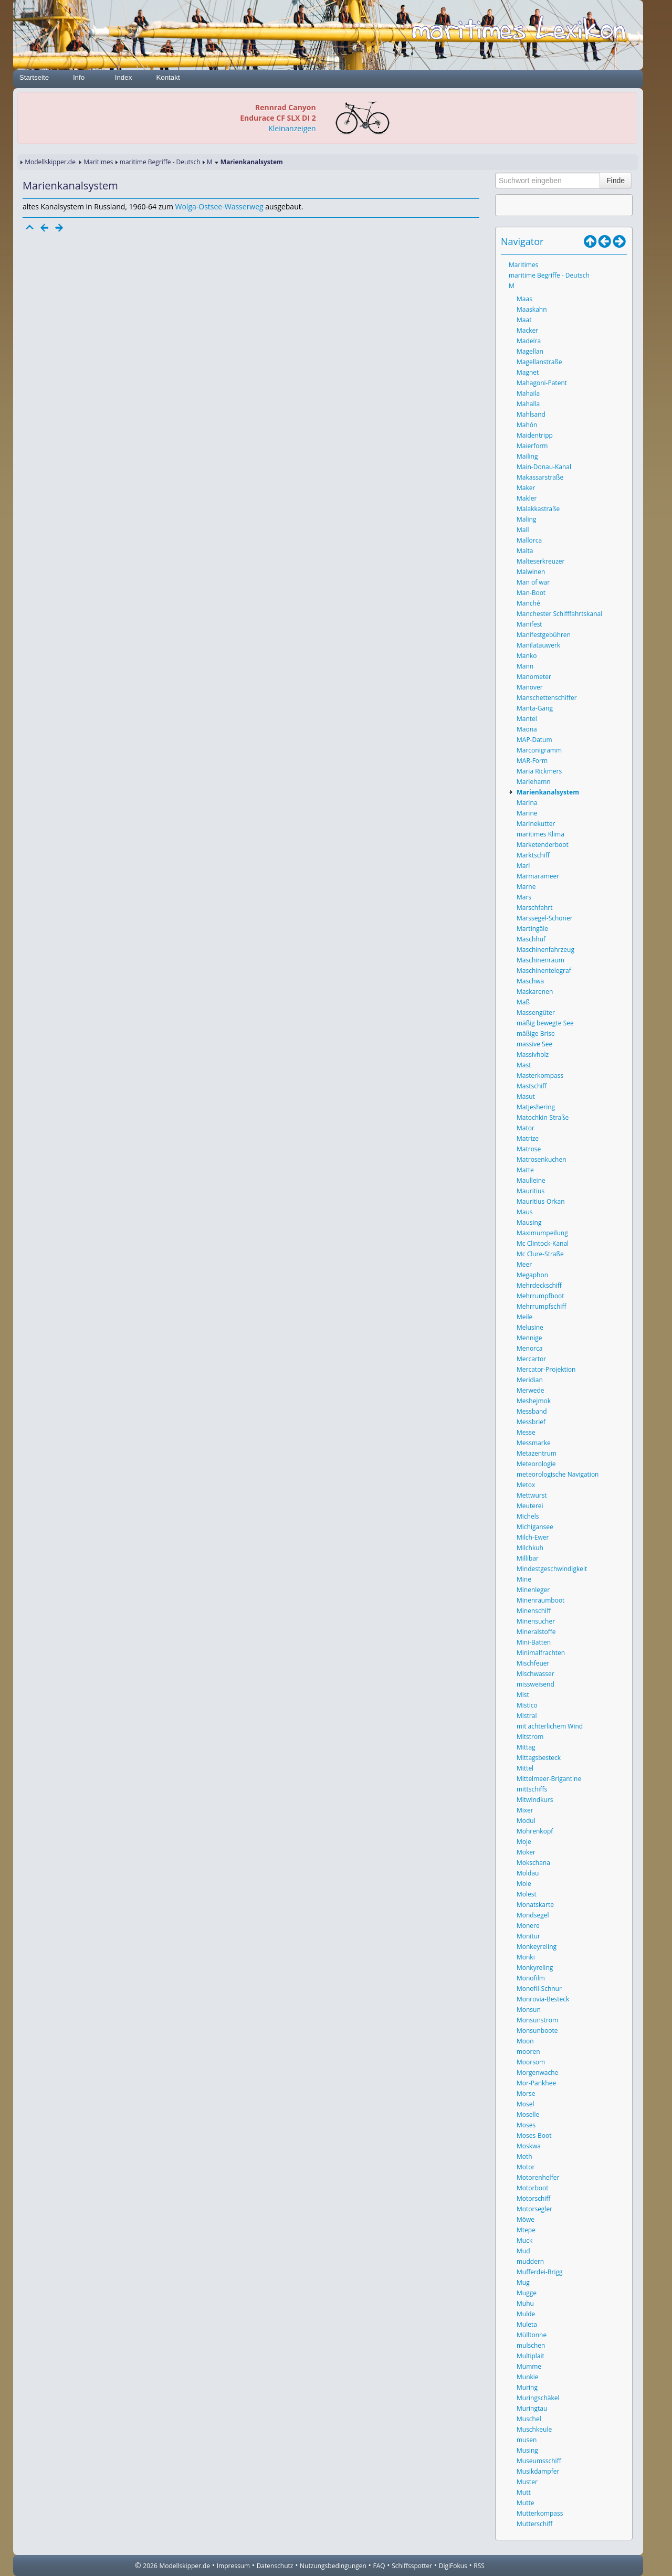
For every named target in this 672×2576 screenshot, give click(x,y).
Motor (525, 2166)
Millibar (528, 1558)
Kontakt (168, 77)
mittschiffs (532, 1789)
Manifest (529, 624)
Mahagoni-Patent (542, 382)
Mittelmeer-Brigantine (549, 1778)
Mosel (525, 2104)
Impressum (233, 2565)
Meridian (530, 1379)
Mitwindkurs (535, 1799)
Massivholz (533, 1054)
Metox (526, 1484)
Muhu (525, 2303)
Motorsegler (534, 2208)
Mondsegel (533, 1915)
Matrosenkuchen (541, 1159)
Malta (525, 550)
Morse (526, 2093)
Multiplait (530, 2355)
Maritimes (98, 161)
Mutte (525, 2502)
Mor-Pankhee (536, 2083)
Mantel (527, 718)
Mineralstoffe (536, 1631)
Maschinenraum (540, 960)
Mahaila (528, 393)
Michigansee (535, 1526)
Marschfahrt (534, 907)
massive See (534, 1044)
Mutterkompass (540, 2513)
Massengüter (536, 1012)
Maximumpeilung (542, 1232)
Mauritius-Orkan (541, 1201)
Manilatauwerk (538, 645)
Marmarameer (538, 876)
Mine (524, 1579)
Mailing (527, 456)
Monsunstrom (537, 2020)
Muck (524, 2240)
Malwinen (531, 571)
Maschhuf (531, 939)
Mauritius (530, 1190)
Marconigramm (539, 750)
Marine (527, 813)
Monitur (528, 1936)
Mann (525, 666)
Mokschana (533, 1862)
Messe (526, 1432)
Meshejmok (534, 1400)
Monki (526, 1957)
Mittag (526, 1747)
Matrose (529, 1148)
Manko (527, 655)
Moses (526, 2125)
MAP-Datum (534, 739)
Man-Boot (531, 592)
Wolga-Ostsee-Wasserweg (219, 206)
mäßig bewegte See (545, 1023)
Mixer (525, 1810)
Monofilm (531, 1978)
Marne (526, 886)
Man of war (533, 582)
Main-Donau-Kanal (544, 466)
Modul (526, 1820)
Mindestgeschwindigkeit (552, 1568)
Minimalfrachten (541, 1652)
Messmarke (534, 1442)
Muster (527, 2481)
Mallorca (529, 540)
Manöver (530, 687)
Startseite (34, 77)
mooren (528, 2051)
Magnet (528, 372)
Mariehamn (534, 781)
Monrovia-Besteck (543, 1999)
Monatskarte (535, 1904)
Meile (524, 1316)
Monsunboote (537, 2030)
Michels (528, 1516)
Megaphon (532, 1274)
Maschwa (530, 981)
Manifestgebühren (544, 634)
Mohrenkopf (535, 1831)
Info (79, 77)
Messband (532, 1411)
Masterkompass (540, 1075)
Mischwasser (535, 1673)
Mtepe (526, 2229)
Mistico (527, 1705)
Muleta (527, 2324)
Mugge (527, 2292)
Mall (523, 529)
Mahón (527, 424)
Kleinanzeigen (292, 128)
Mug (523, 2282)
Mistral (527, 1715)
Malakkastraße (538, 508)
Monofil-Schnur (539, 1988)
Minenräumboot (540, 1600)
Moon (525, 2041)
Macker (527, 330)
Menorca (529, 1348)
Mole (524, 1883)
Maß (523, 1002)
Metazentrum (536, 1453)
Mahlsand (531, 414)
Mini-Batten (534, 1642)
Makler (527, 498)
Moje (524, 1841)
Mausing (529, 1222)
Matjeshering (536, 1107)
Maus (525, 1211)
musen (527, 2439)
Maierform (532, 445)
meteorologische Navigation (557, 1474)
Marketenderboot (543, 844)
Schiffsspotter (412, 2565)
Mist (523, 1694)
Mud (523, 2250)
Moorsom (531, 2062)
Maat (524, 319)
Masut (526, 1096)
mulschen (531, 2345)
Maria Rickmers (539, 771)
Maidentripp (535, 435)
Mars (524, 897)
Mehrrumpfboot (540, 1295)
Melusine (530, 1327)
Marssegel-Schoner (545, 918)
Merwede (530, 1390)
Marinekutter (536, 823)
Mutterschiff (534, 2523)
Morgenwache (537, 2072)
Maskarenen (535, 991)
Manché (528, 603)
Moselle (528, 2114)
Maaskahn (532, 309)
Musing (527, 2450)
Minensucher (536, 1621)
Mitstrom (530, 1736)
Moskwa (529, 2146)
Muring (527, 2387)
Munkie (528, 2376)
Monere (528, 1925)
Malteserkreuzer (540, 561)
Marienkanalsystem (548, 792)
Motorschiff (533, 2198)
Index (123, 77)
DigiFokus (453, 2565)
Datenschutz (275, 2565)
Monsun (529, 2009)
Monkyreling (535, 1967)
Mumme (529, 2366)
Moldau (528, 1873)
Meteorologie (536, 1463)
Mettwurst (532, 1495)
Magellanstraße (539, 361)
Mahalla (528, 403)
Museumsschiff (539, 2460)
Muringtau (532, 2408)
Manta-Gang (535, 708)
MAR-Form (532, 760)
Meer (524, 1264)
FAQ (379, 2565)
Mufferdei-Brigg (540, 2271)
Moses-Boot (534, 2135)
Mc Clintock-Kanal (543, 1243)
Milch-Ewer (533, 1537)
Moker (526, 1852)
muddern (530, 2261)
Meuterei (530, 1505)
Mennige (529, 1337)
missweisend (535, 1684)
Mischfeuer (533, 1663)
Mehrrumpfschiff (541, 1306)
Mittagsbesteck (539, 1757)
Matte (525, 1169)
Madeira (529, 340)
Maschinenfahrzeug (545, 949)
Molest (527, 1894)
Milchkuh (530, 1547)
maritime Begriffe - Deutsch (160, 161)
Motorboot (532, 2187)
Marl (523, 865)
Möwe (525, 2219)
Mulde (526, 2313)
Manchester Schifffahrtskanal (559, 613)
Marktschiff (533, 855)
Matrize (528, 1138)
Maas (524, 298)
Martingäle (532, 928)
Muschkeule (534, 2429)
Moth (524, 2156)
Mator (525, 1127)
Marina (527, 802)
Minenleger (533, 1589)
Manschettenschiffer (547, 697)
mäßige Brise (536, 1033)
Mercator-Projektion (546, 1369)
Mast (524, 1065)
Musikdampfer (538, 2471)
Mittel (525, 1768)
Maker (526, 487)
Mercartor (531, 1358)
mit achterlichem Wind (550, 1726)
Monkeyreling (536, 1946)
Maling (526, 519)
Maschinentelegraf (544, 970)
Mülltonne (532, 2334)
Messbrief (531, 1421)
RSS (479, 2565)
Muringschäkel (538, 2397)
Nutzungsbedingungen (333, 2565)
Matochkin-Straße (543, 1117)
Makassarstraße (540, 477)
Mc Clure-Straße (540, 1253)
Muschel (529, 2418)
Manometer (534, 676)
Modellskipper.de (50, 161)
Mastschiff (532, 1086)
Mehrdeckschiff (539, 1285)
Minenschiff (534, 1610)
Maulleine (531, 1180)
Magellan (530, 351)
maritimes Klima (540, 834)
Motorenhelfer (538, 2177)
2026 (150, 2565)
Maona (527, 729)
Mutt (524, 2492)
